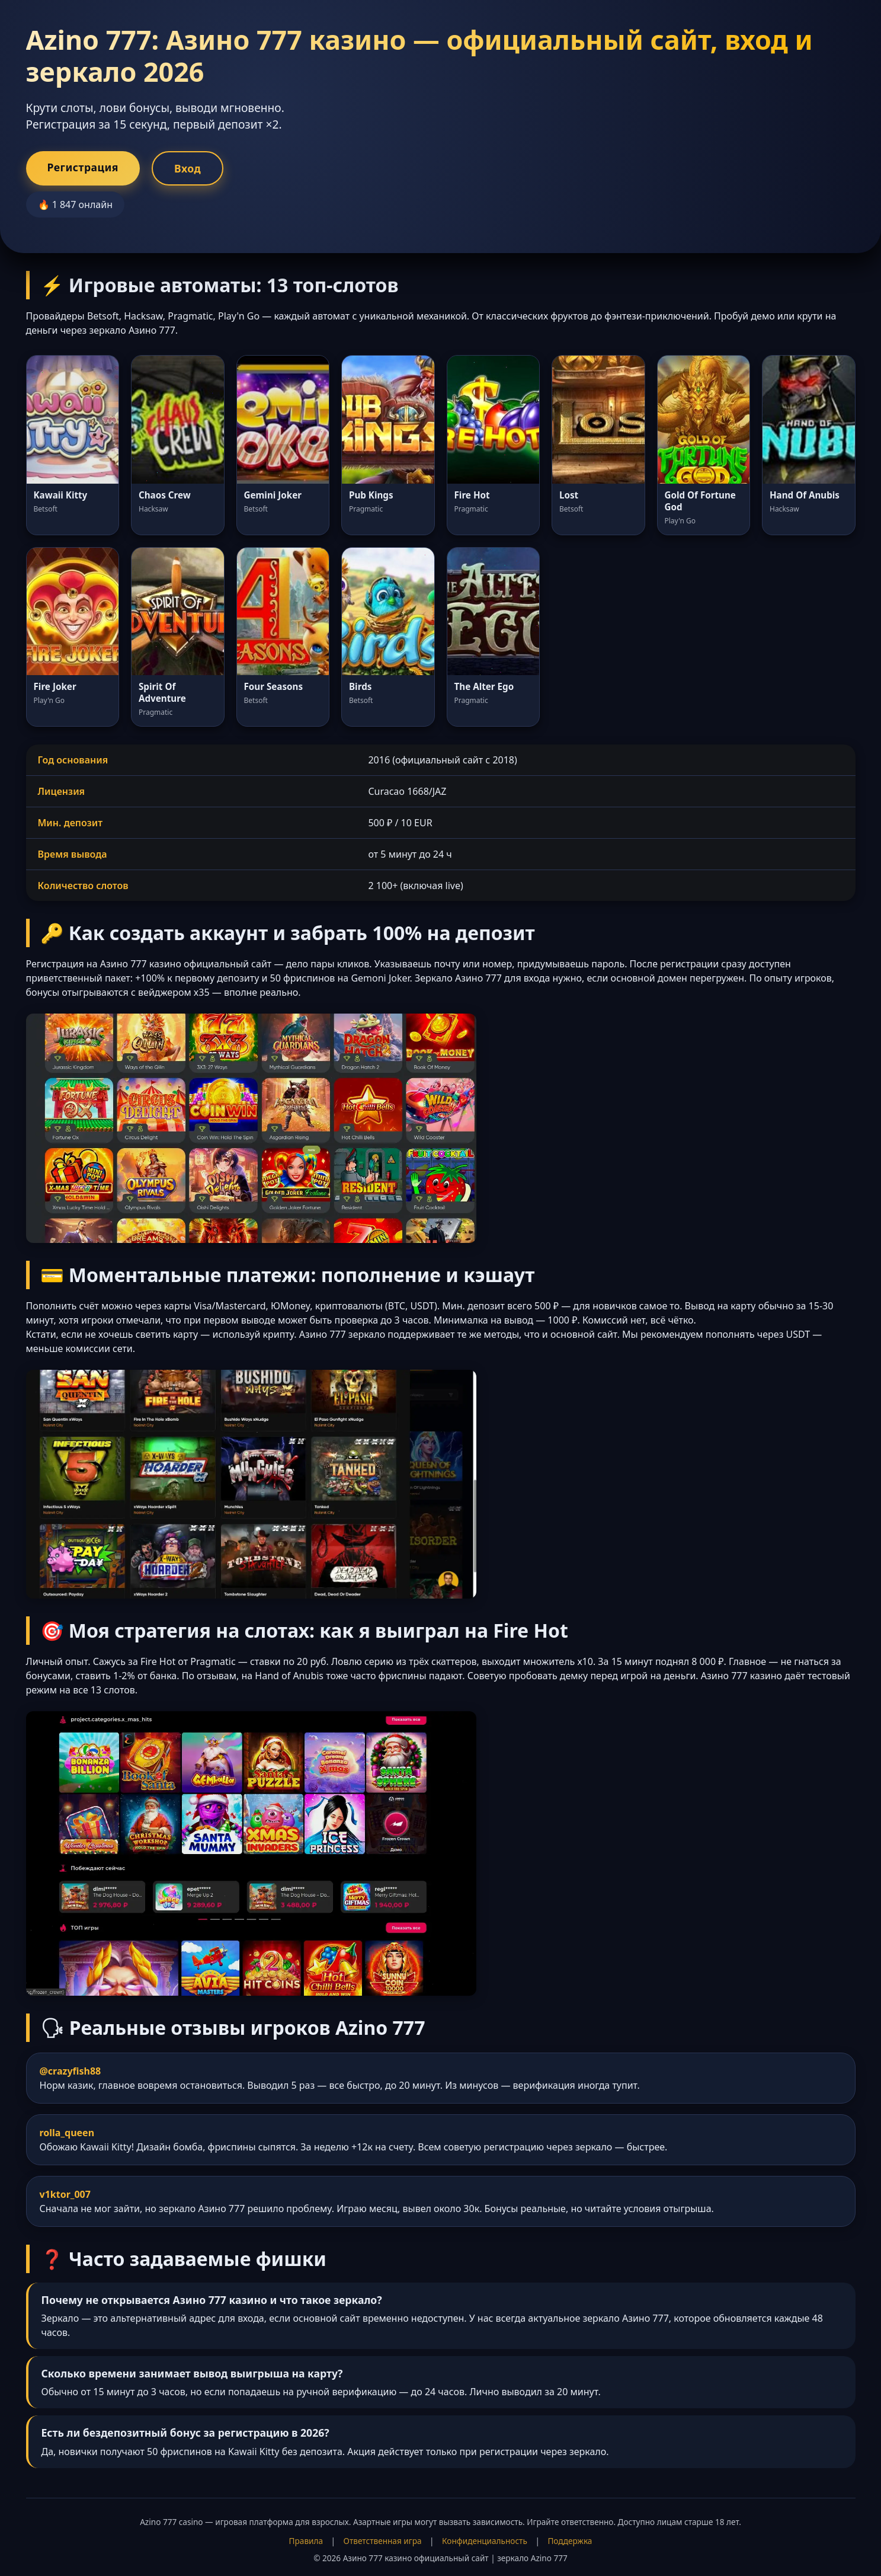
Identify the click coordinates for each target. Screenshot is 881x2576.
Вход (187, 168)
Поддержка (569, 2540)
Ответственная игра (383, 2540)
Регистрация (82, 167)
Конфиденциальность (484, 2540)
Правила (306, 2540)
